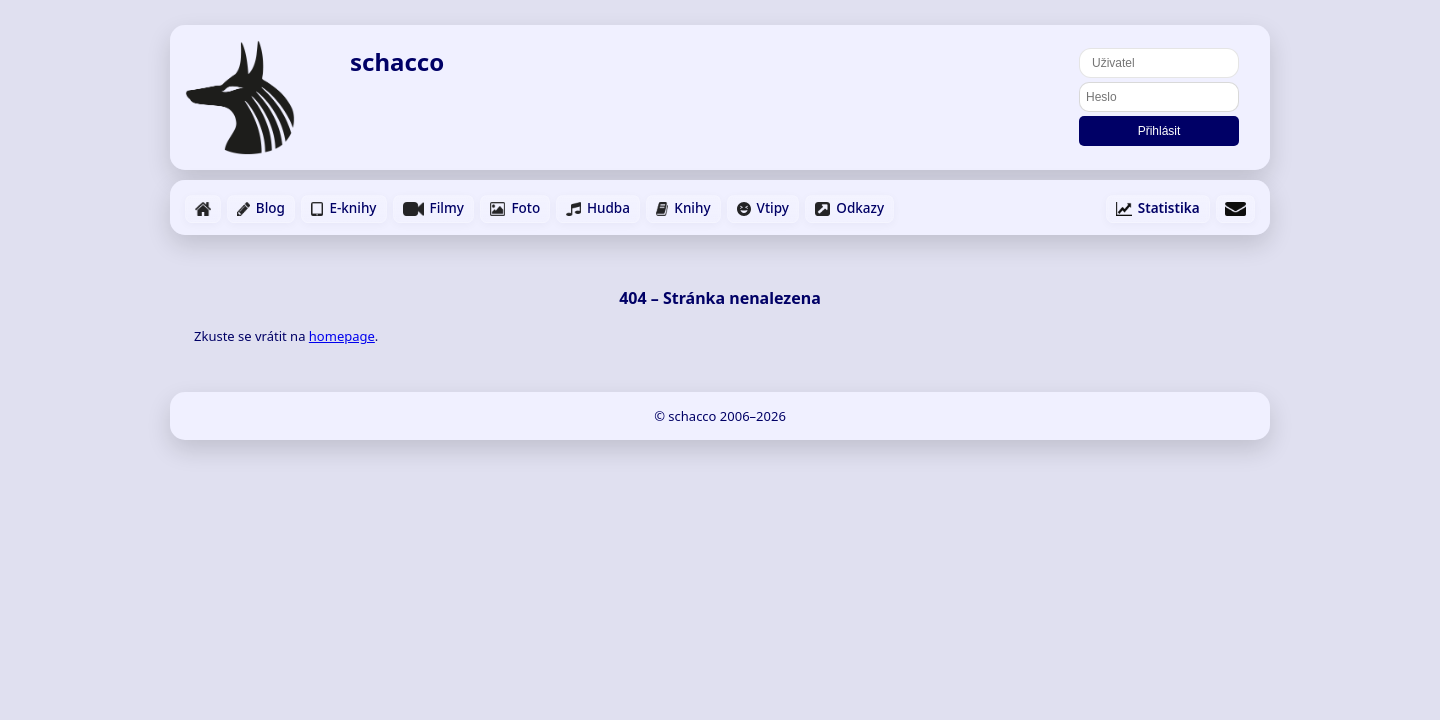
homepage (342, 336)
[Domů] (252, 97)
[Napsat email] (1235, 209)
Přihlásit (1159, 131)
